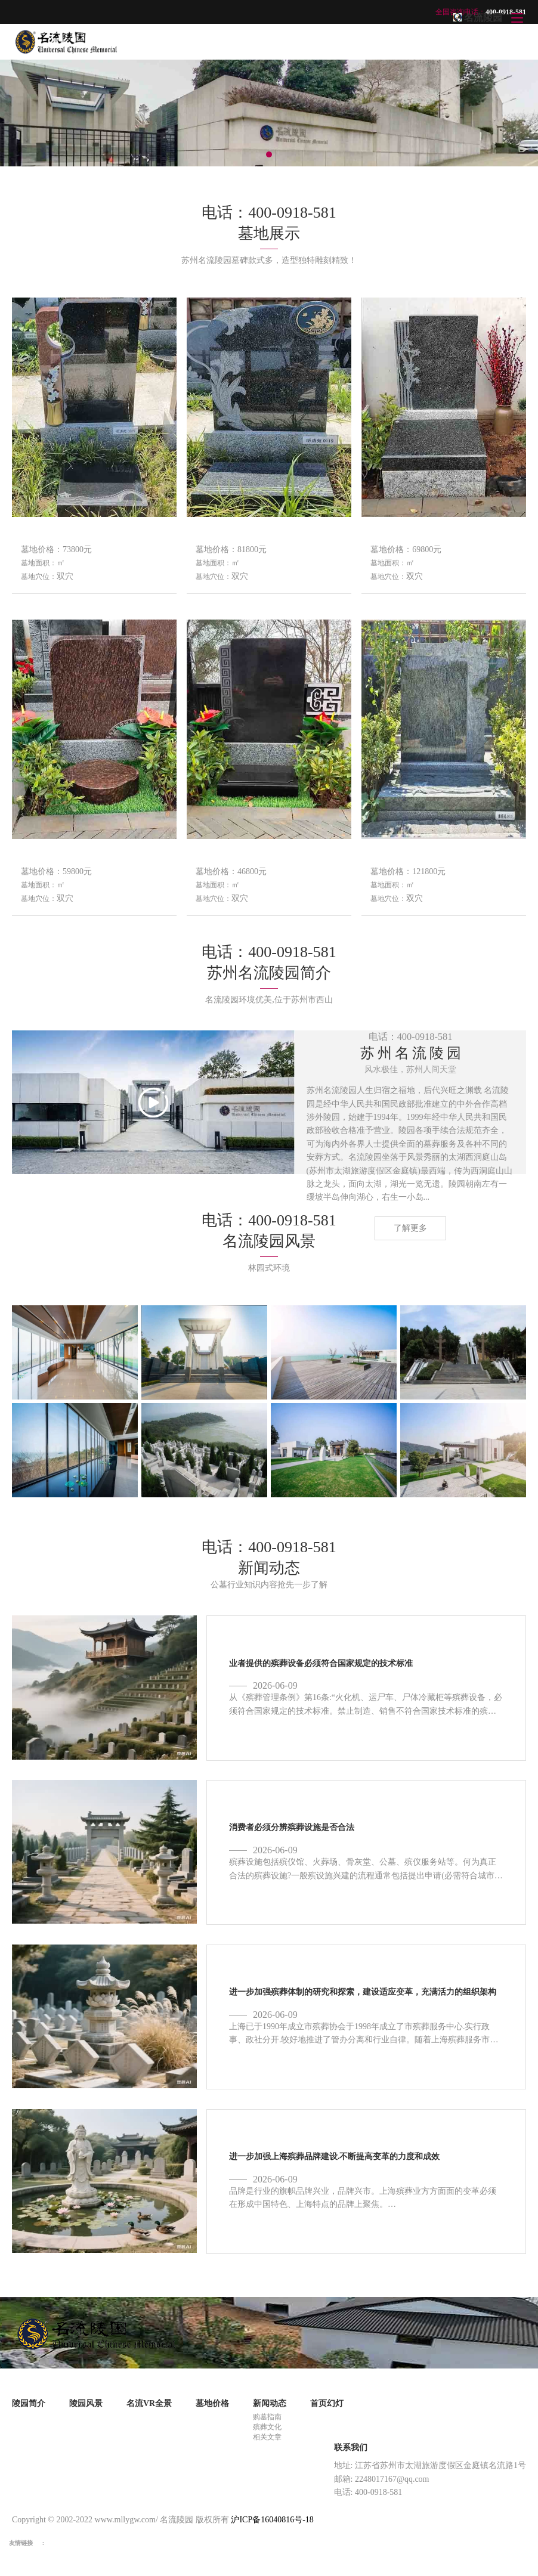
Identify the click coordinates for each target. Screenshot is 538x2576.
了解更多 (410, 1228)
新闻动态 (269, 2403)
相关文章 (267, 2437)
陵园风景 (86, 2403)
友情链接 (21, 2543)
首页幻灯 (327, 2403)
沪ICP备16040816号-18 (272, 2519)
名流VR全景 (149, 2403)
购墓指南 (267, 2417)
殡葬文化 (267, 2427)
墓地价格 (212, 2403)
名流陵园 (483, 18)
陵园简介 (28, 2403)
